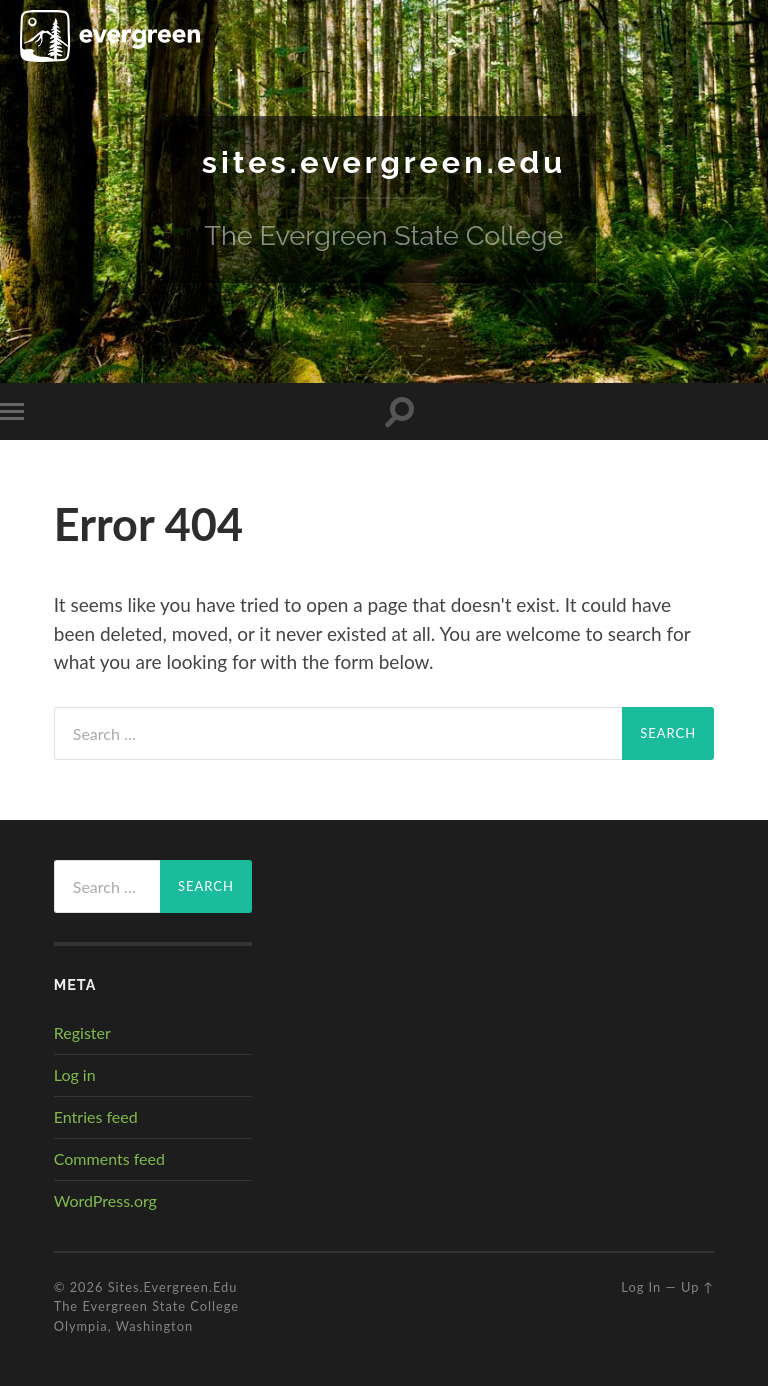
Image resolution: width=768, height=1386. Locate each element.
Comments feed (109, 1158)
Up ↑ (697, 1287)
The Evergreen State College (146, 1306)
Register (82, 1032)
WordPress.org (105, 1199)
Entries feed (96, 1116)
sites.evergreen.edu (384, 161)
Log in (75, 1074)
